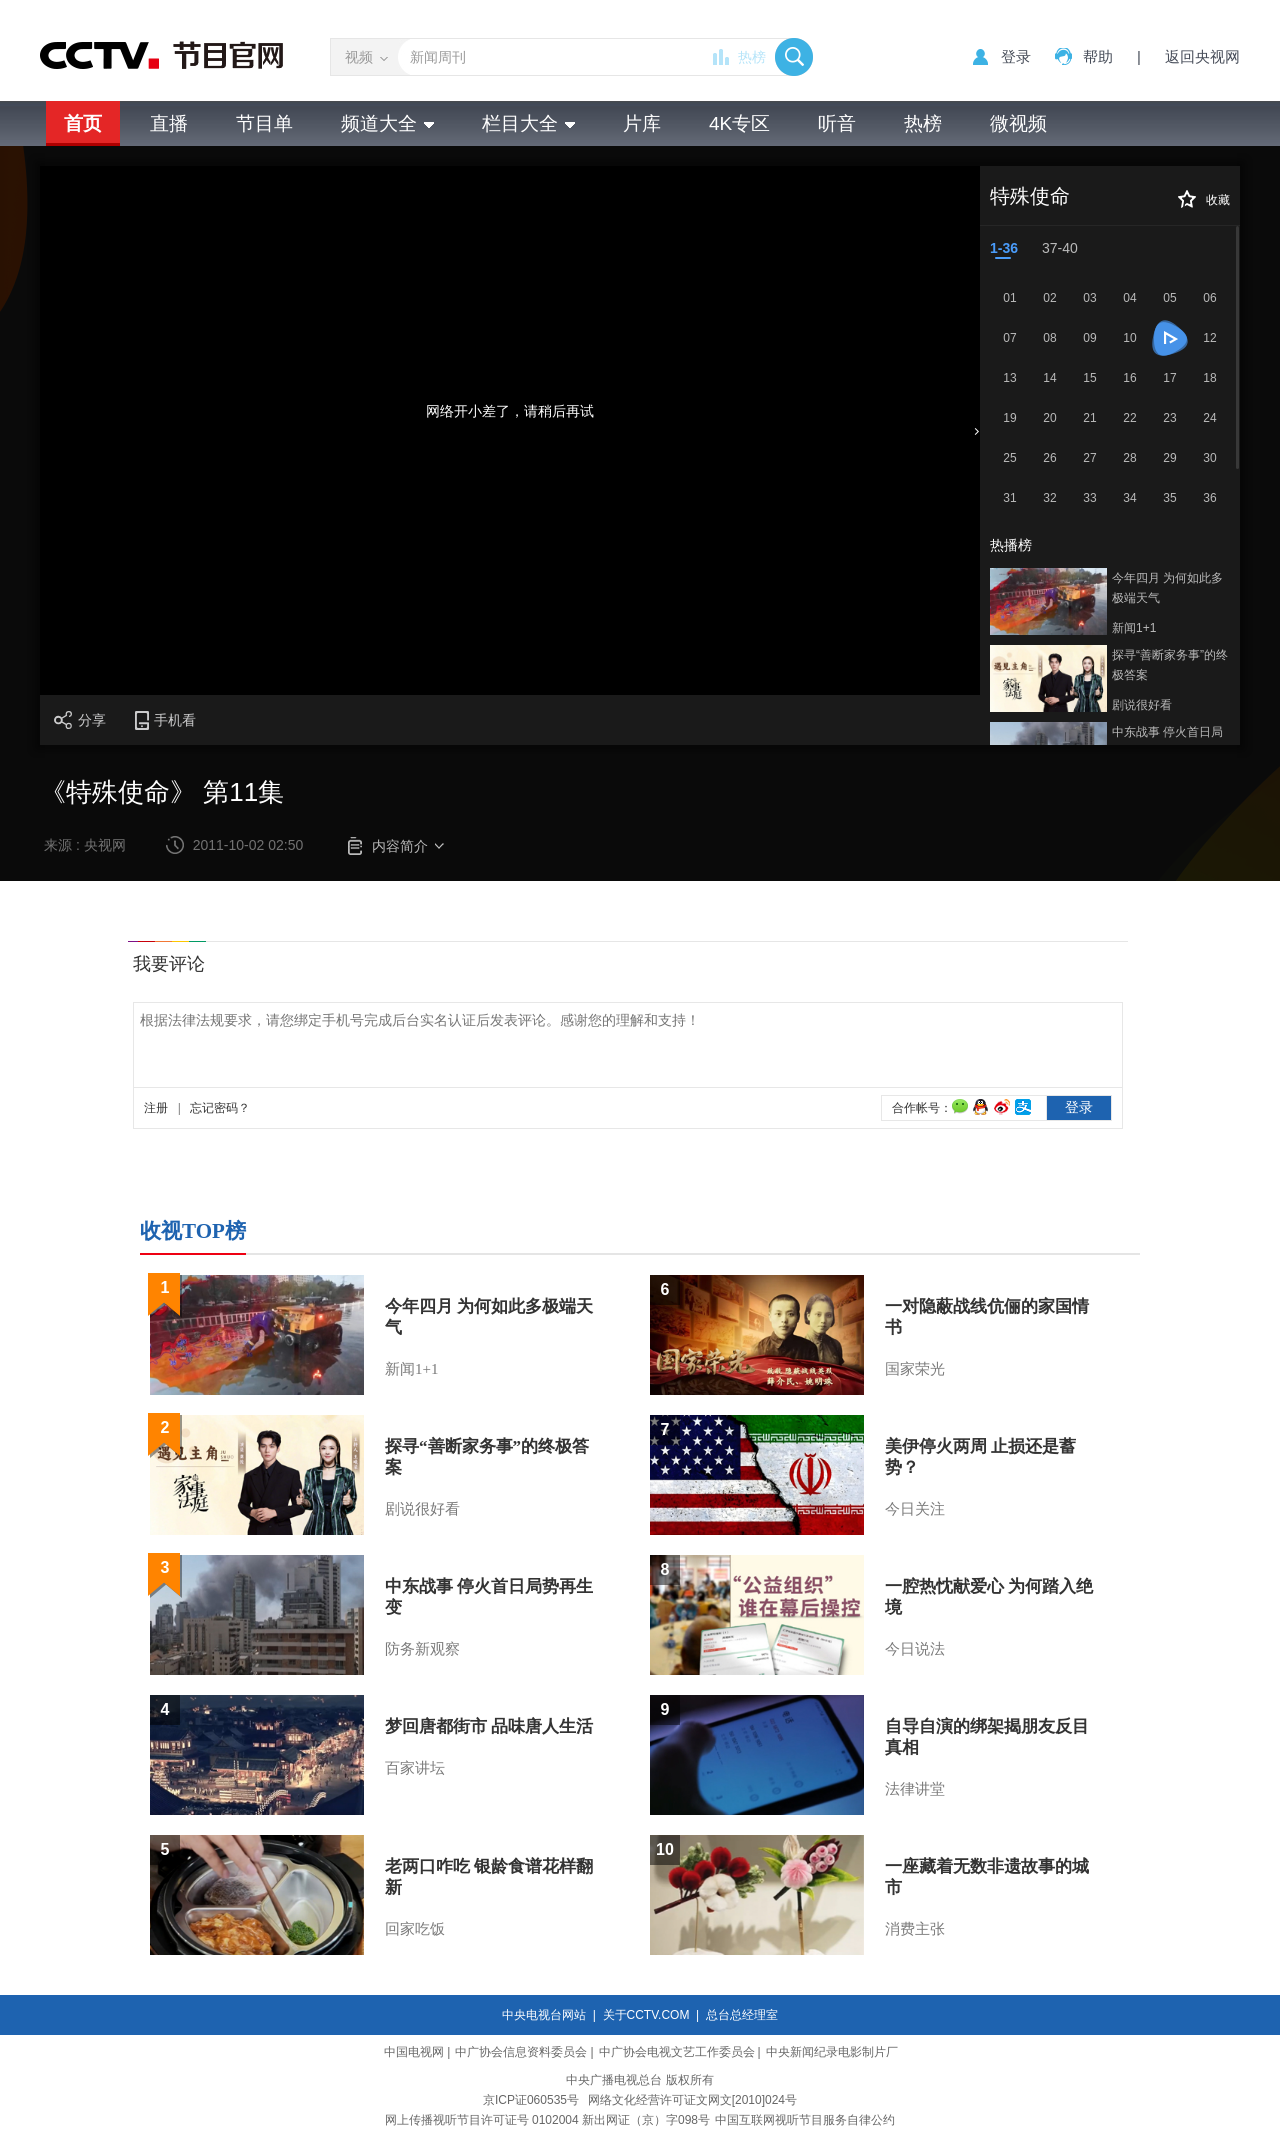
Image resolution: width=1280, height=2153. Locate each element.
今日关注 (915, 1509)
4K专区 (739, 123)
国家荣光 (915, 1369)
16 (1129, 378)
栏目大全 (528, 123)
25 (1009, 458)
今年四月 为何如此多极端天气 (1167, 588)
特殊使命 (1030, 196)
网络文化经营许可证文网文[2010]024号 (692, 2100)
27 (1089, 458)
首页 (83, 123)
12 (1209, 338)
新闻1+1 (1134, 628)
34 (1129, 498)
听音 (837, 123)
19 (1009, 418)
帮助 (1098, 56)
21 (1089, 418)
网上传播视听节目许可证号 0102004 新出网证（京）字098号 (547, 2120)
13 (1009, 378)
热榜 (752, 57)
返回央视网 (1202, 56)
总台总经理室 (742, 2015)
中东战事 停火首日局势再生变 (1167, 742)
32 (1049, 498)
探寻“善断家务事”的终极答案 (1170, 665)
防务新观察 (422, 1649)
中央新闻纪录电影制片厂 (832, 2052)
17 (1169, 378)
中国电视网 (414, 2052)
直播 (169, 123)
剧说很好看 (1142, 705)
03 (1089, 298)
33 (1089, 498)
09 (1089, 338)
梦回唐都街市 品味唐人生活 (489, 1726)
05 (1169, 298)
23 (1169, 418)
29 (1169, 458)
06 (1209, 298)
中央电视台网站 (544, 2015)
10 (1129, 338)
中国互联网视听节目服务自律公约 (805, 2120)
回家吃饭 (415, 1929)
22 (1129, 418)
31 (1009, 498)
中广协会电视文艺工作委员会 (677, 2052)
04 (1129, 298)
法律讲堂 (915, 1789)
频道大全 (387, 123)
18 (1209, 378)
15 (1089, 378)
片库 (642, 123)
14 (1049, 378)
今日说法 (915, 1649)
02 (1049, 298)
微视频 (1018, 123)
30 (1209, 458)
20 (1049, 418)
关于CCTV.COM (646, 2015)
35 (1169, 498)
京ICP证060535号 (531, 2100)
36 (1209, 498)
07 (1009, 338)
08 (1049, 338)
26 (1049, 458)
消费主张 (915, 1929)
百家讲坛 (415, 1768)
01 (1009, 298)
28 (1129, 458)
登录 (1016, 56)
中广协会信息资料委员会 (521, 2052)
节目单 (264, 123)
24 (1209, 418)
